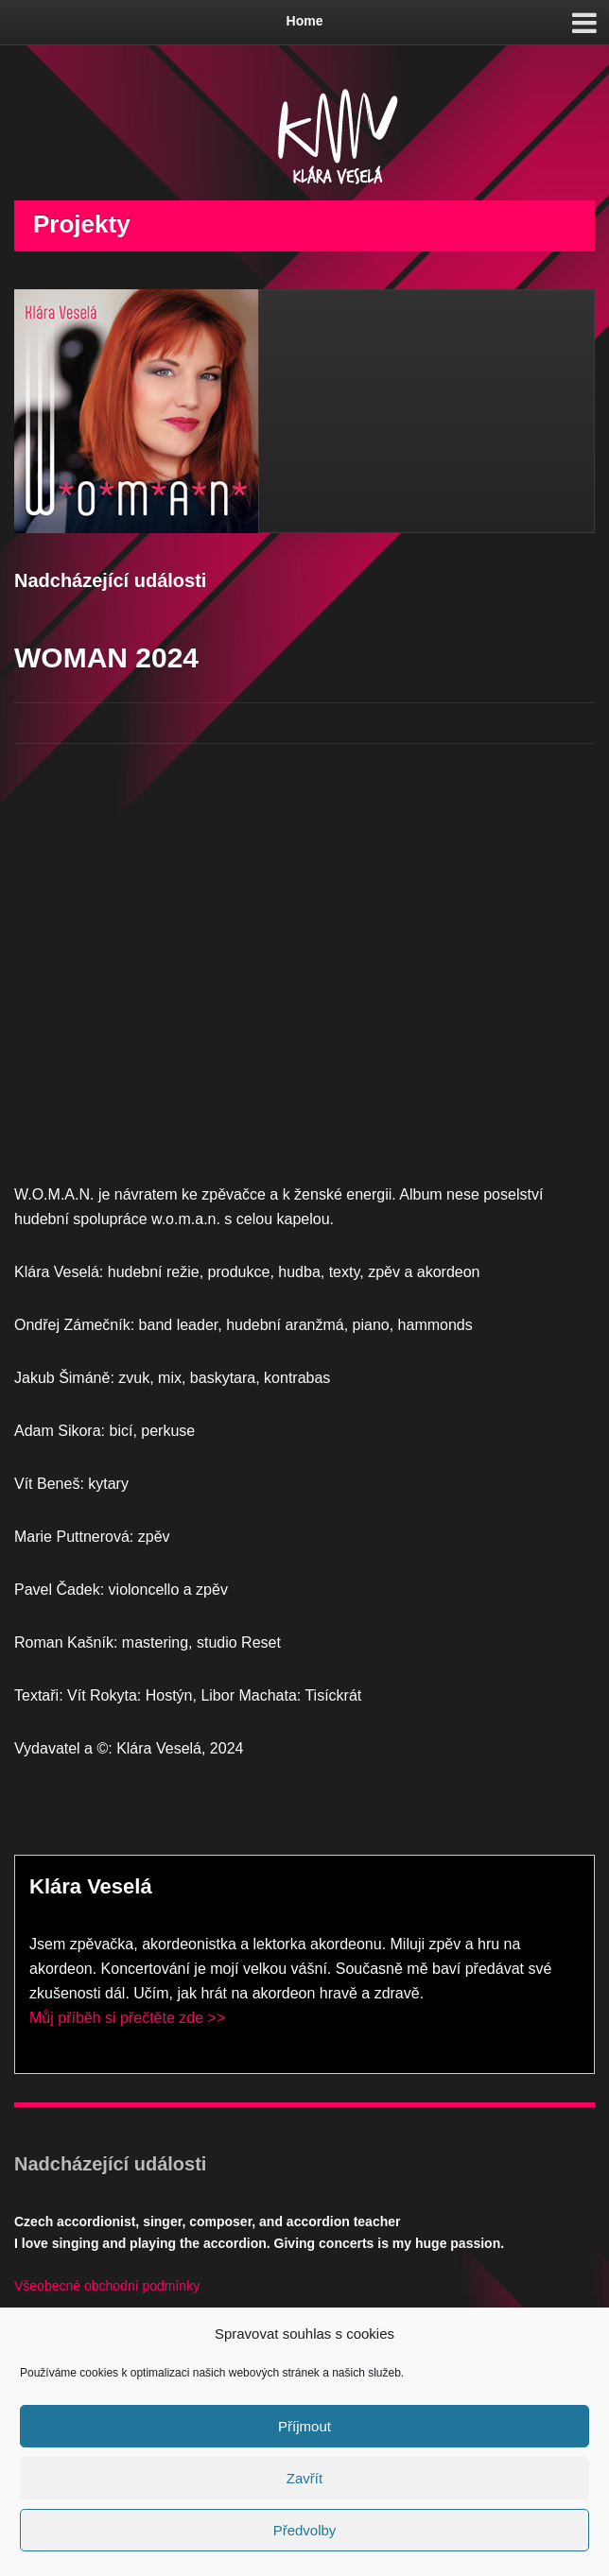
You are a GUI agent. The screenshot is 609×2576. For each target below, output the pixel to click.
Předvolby (305, 2530)
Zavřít (304, 2478)
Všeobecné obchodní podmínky (107, 2285)
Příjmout (304, 2426)
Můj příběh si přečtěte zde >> (127, 2018)
